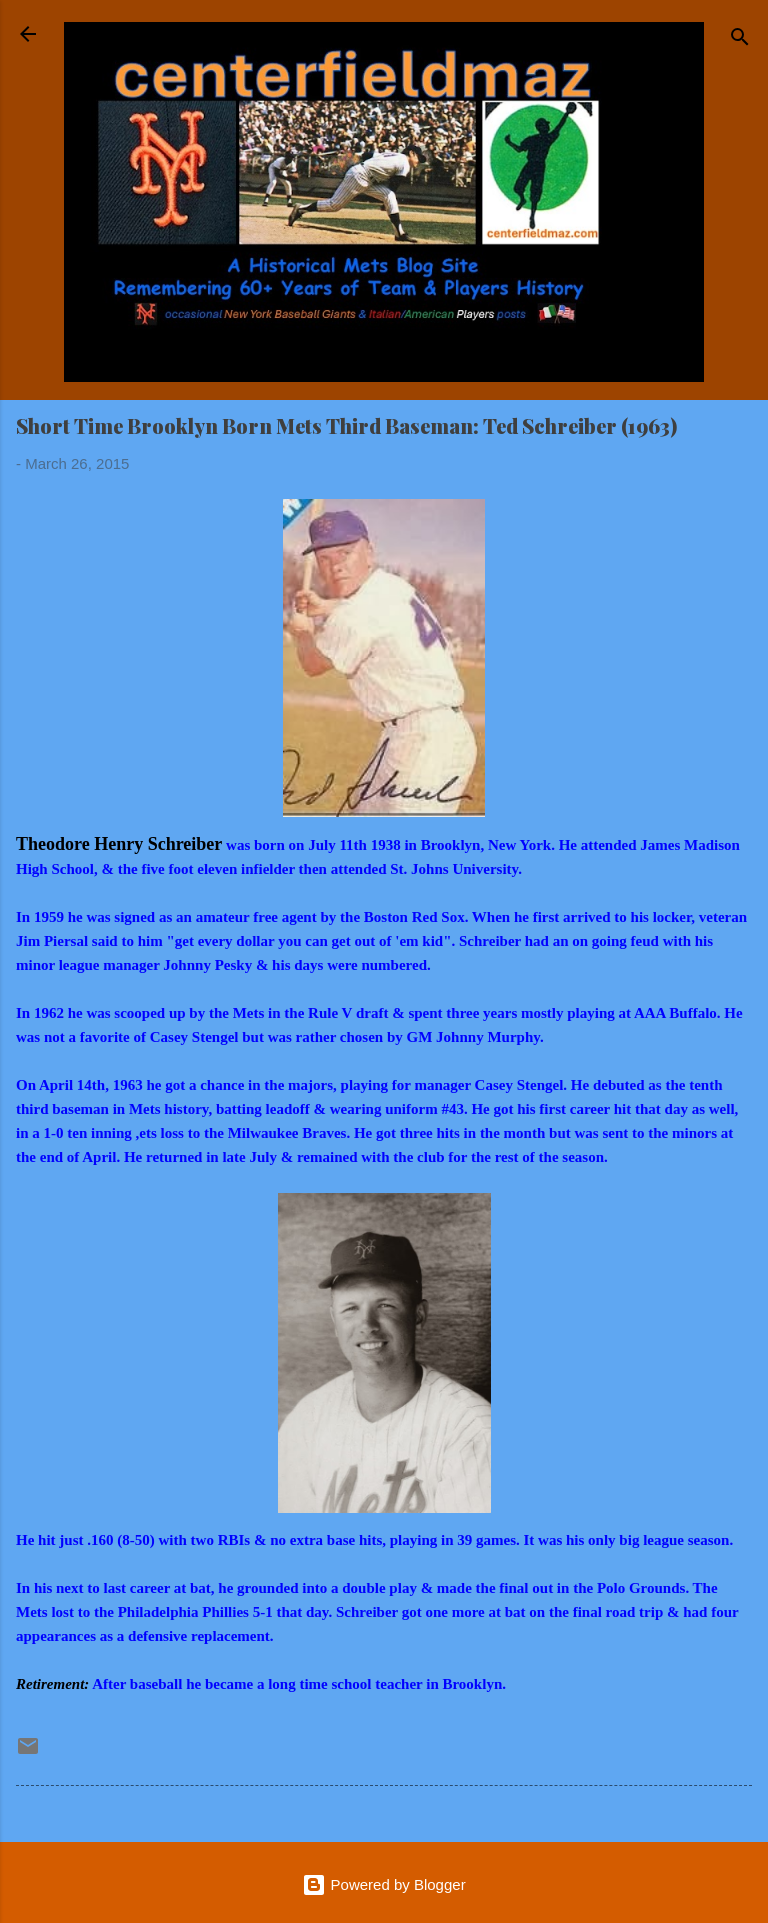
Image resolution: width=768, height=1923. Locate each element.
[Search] (740, 40)
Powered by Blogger (383, 1884)
